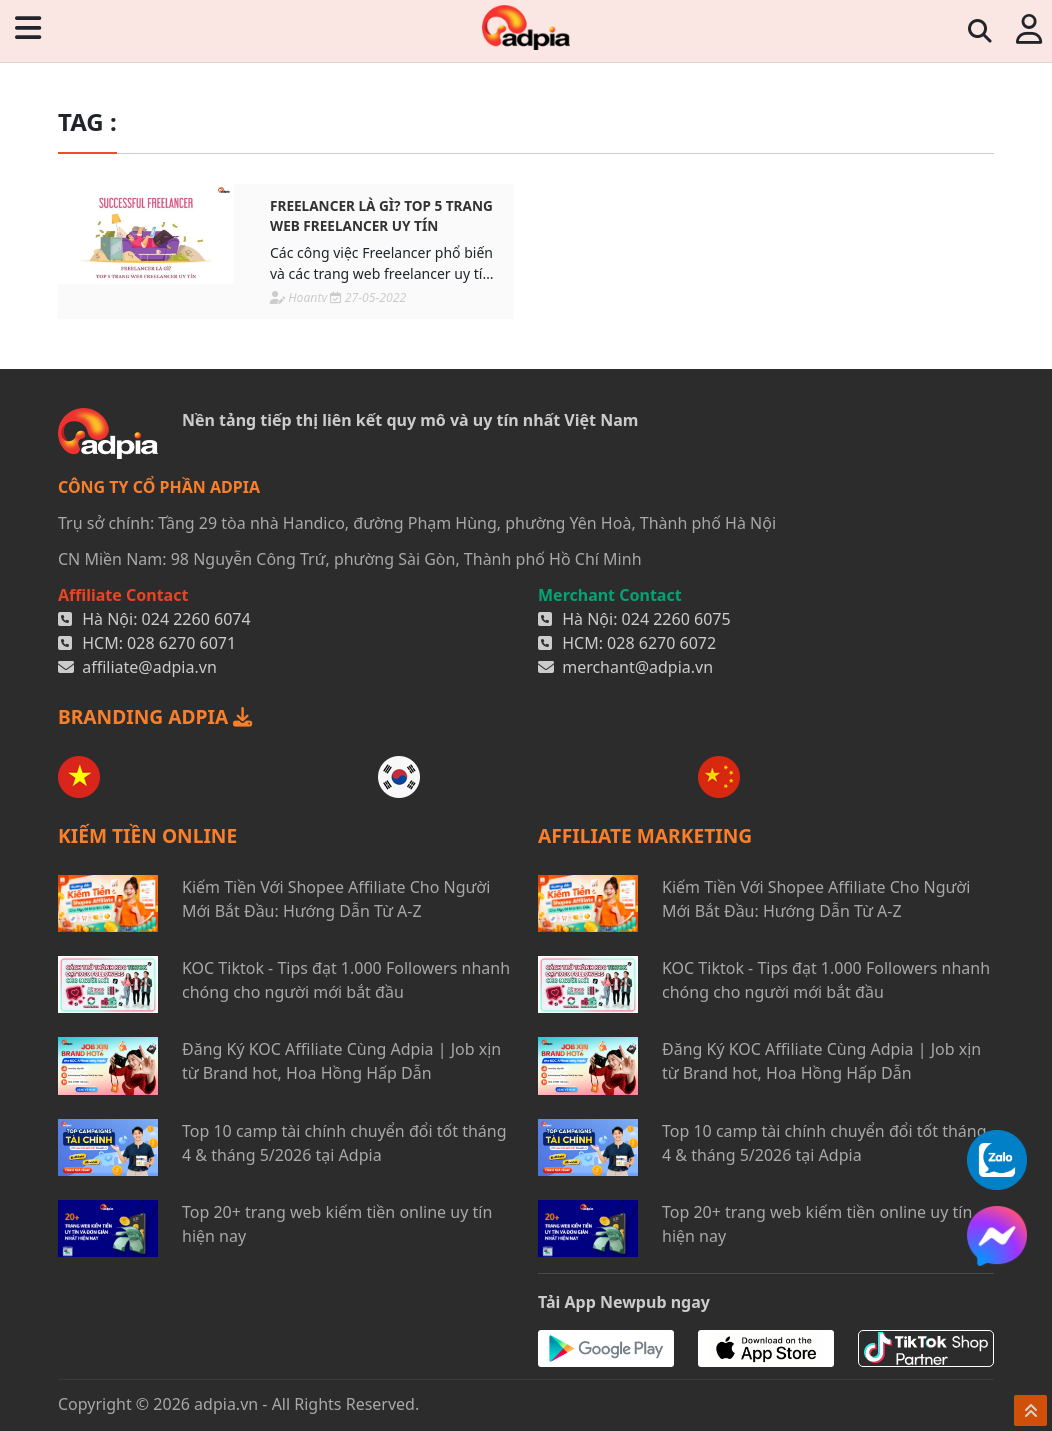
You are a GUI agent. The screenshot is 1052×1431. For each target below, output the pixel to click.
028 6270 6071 (181, 643)
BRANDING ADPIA (155, 716)
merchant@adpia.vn (637, 667)
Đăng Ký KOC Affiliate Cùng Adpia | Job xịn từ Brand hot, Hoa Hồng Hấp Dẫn (341, 1061)
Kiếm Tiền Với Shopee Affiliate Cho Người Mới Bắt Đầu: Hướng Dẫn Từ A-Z (336, 899)
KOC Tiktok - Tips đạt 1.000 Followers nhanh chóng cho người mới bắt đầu (346, 980)
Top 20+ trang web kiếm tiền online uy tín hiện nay (337, 1224)
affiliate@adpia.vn (149, 667)
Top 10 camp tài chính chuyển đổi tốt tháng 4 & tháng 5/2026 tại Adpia (344, 1143)
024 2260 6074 (196, 619)
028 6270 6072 (661, 643)
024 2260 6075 (676, 619)
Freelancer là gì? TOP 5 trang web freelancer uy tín (381, 215)
